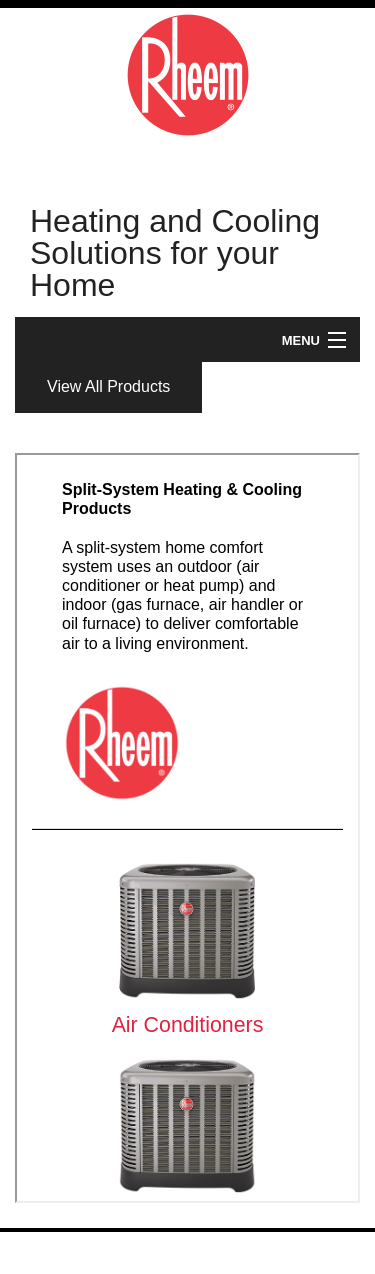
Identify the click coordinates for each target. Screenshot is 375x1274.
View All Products (108, 386)
